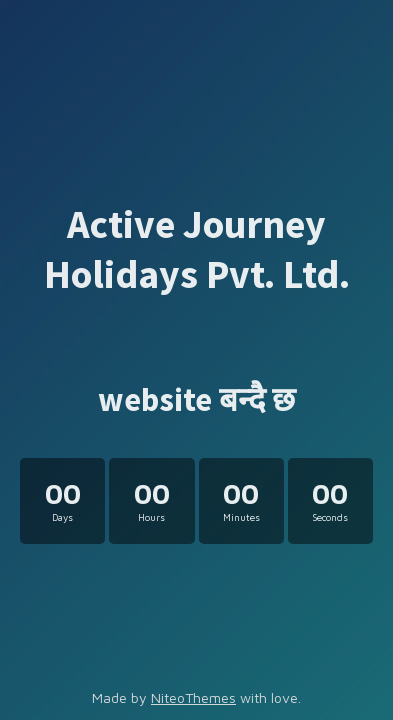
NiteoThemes (193, 697)
